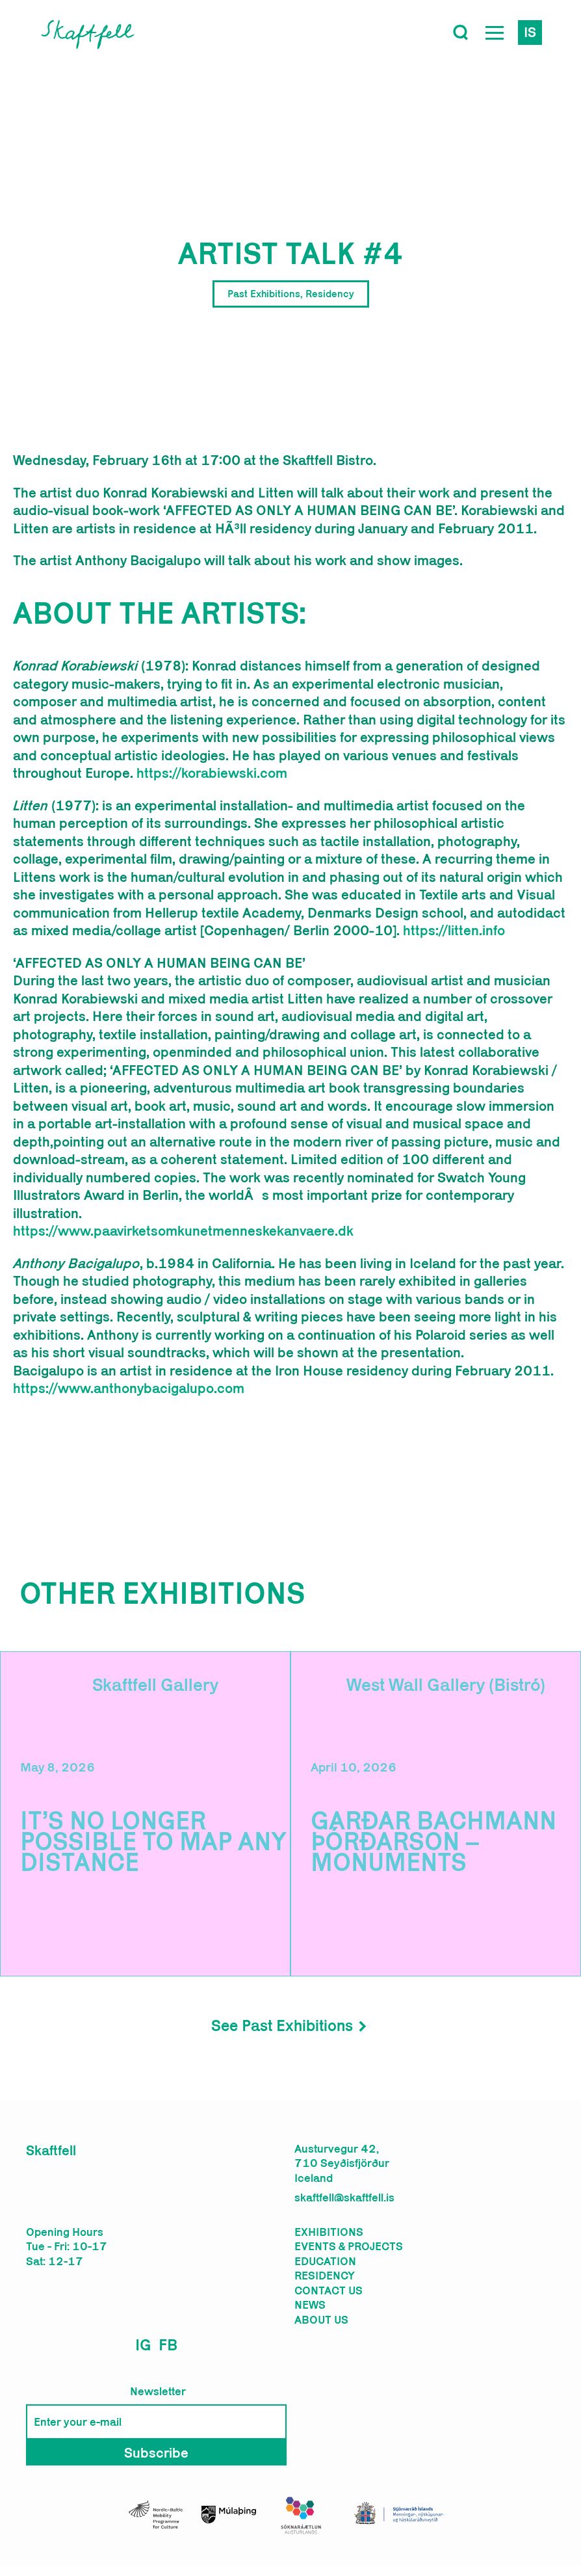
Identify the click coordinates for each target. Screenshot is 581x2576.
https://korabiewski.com (211, 772)
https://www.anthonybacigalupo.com (128, 1388)
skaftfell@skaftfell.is (344, 2197)
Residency (324, 2275)
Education (325, 2261)
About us (321, 2319)
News (310, 2304)
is (530, 32)
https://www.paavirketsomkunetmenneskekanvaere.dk (183, 1230)
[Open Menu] (494, 32)
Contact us (328, 2290)
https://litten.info (454, 930)
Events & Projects (348, 2246)
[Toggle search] (461, 32)
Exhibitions (328, 2231)
